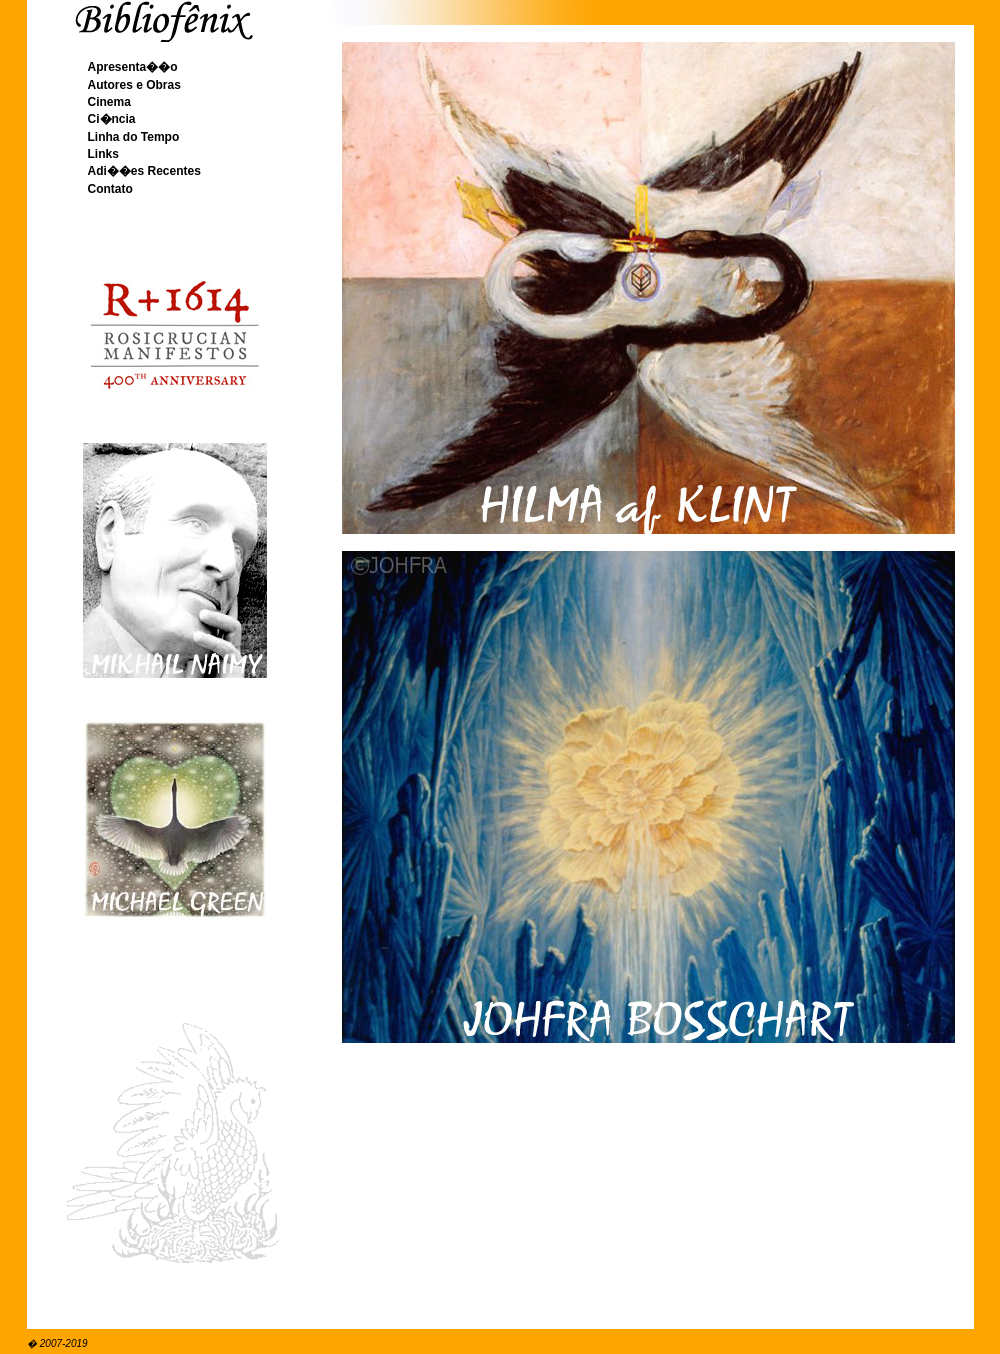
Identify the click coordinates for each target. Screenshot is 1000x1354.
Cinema (109, 102)
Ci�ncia (112, 119)
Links (103, 154)
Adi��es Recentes (144, 171)
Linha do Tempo (134, 137)
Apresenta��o (133, 67)
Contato (110, 189)
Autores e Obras (134, 85)
